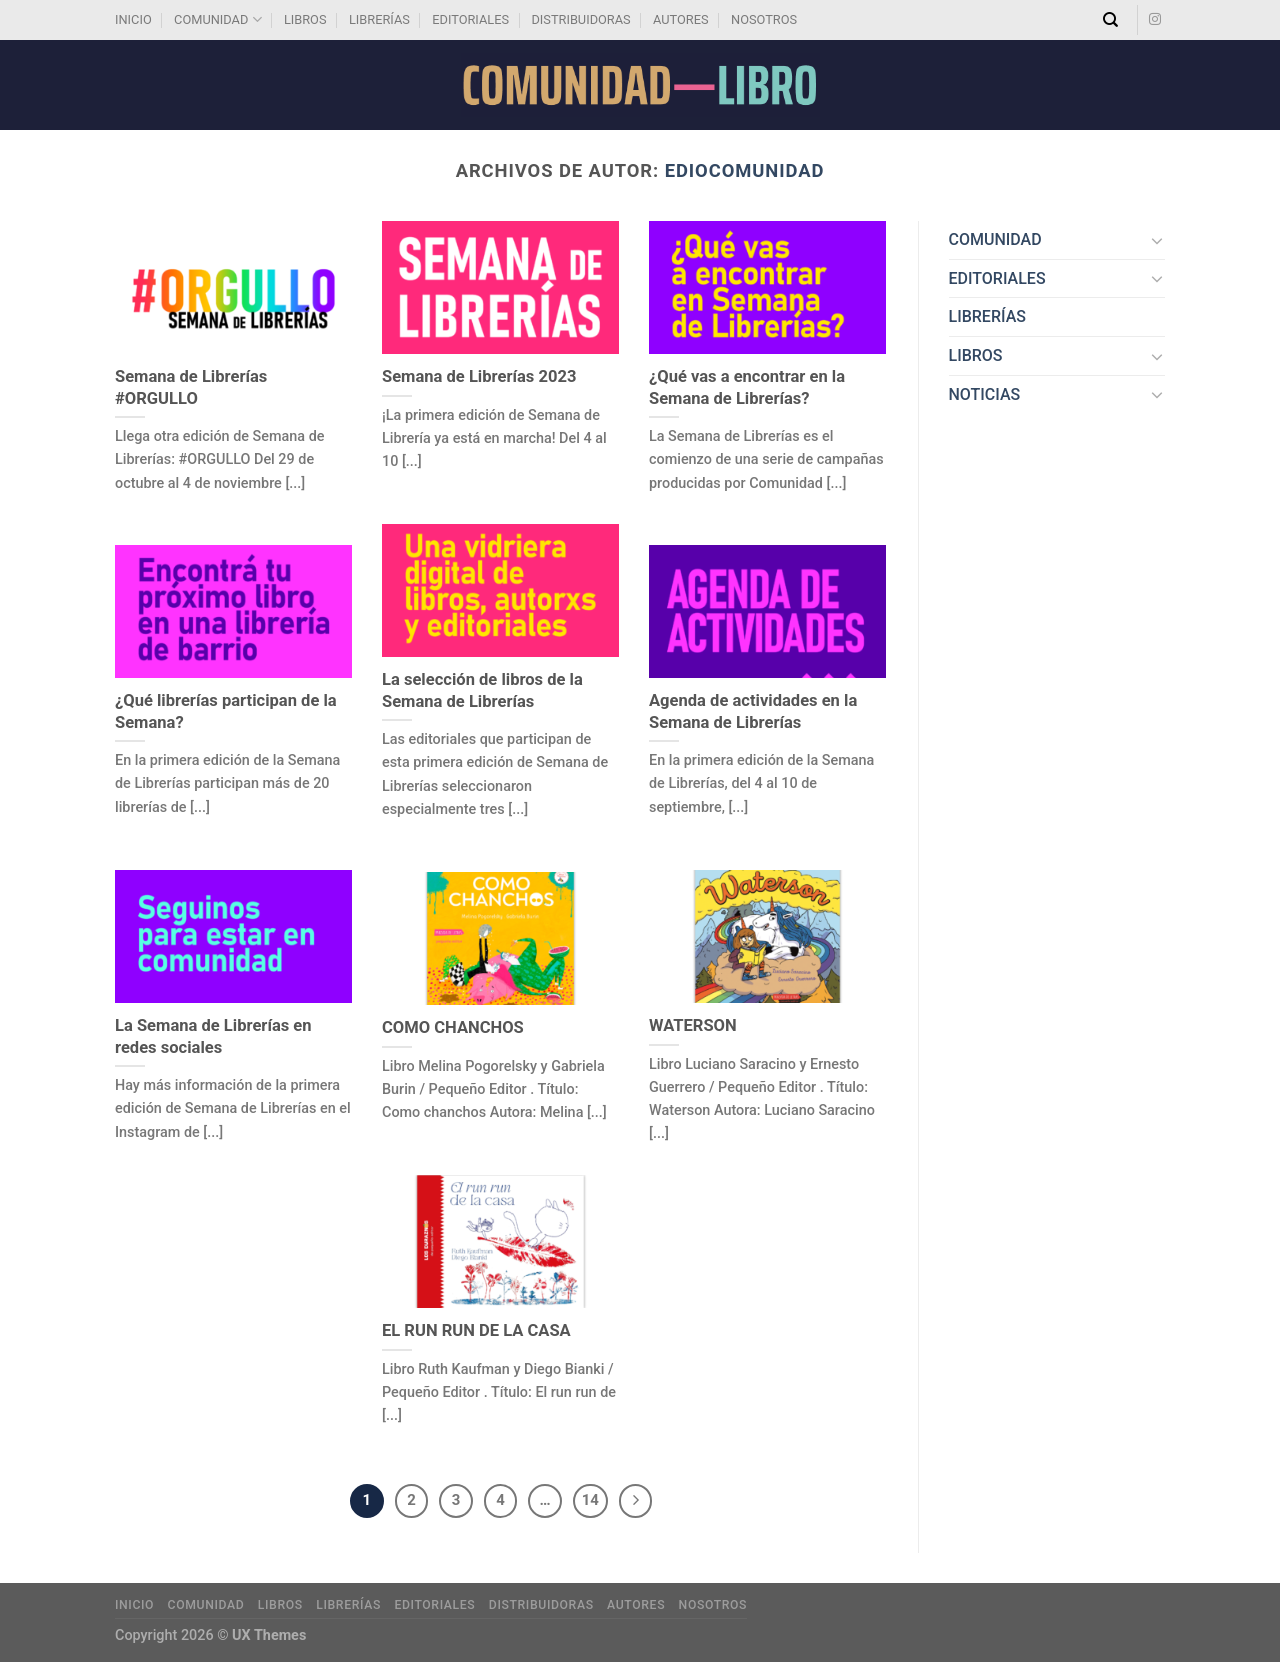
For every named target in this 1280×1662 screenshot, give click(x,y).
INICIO (133, 19)
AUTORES (681, 19)
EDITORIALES (470, 19)
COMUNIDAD (217, 19)
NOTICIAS (985, 394)
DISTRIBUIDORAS (580, 19)
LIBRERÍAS (379, 19)
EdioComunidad (745, 170)
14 (590, 1500)
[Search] (1110, 20)
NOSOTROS (764, 19)
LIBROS (305, 19)
